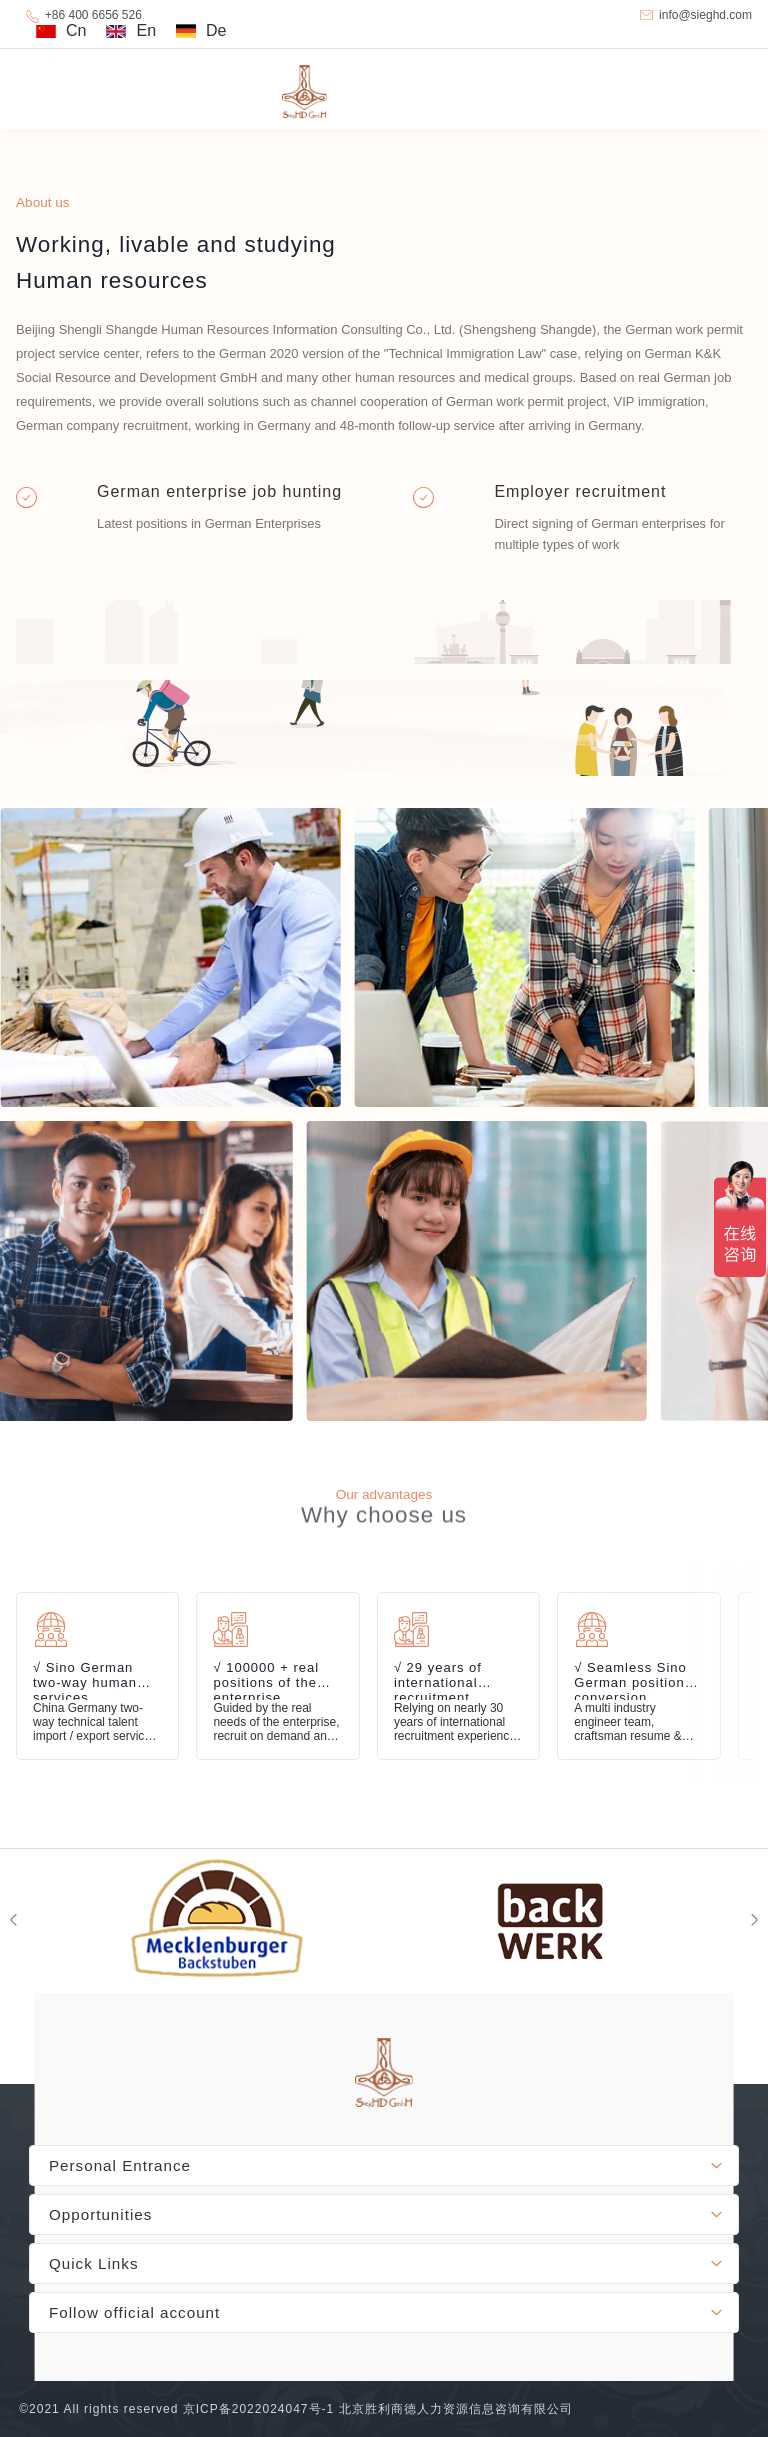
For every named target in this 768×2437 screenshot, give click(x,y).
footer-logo (384, 2073)
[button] (754, 1920)
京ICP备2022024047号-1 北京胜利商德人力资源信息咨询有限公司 (378, 2409)
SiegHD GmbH (384, 89)
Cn (76, 30)
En (146, 30)
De (216, 30)
